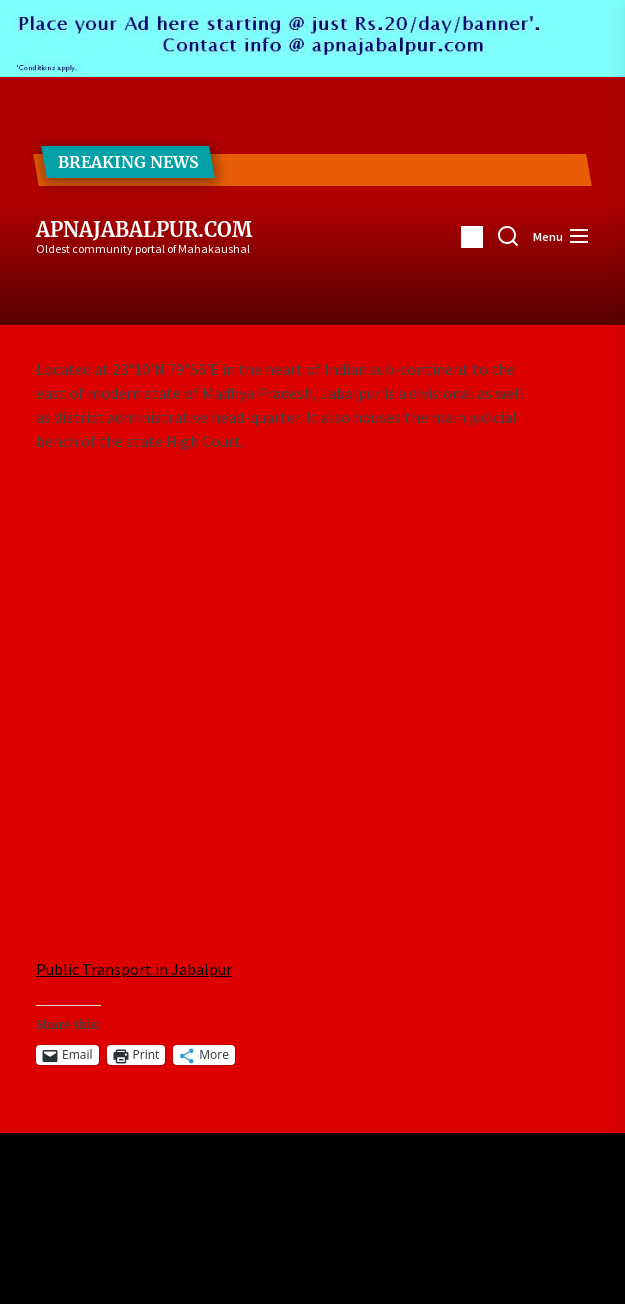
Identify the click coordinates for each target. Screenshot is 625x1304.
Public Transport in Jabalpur (134, 969)
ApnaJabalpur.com (144, 230)
